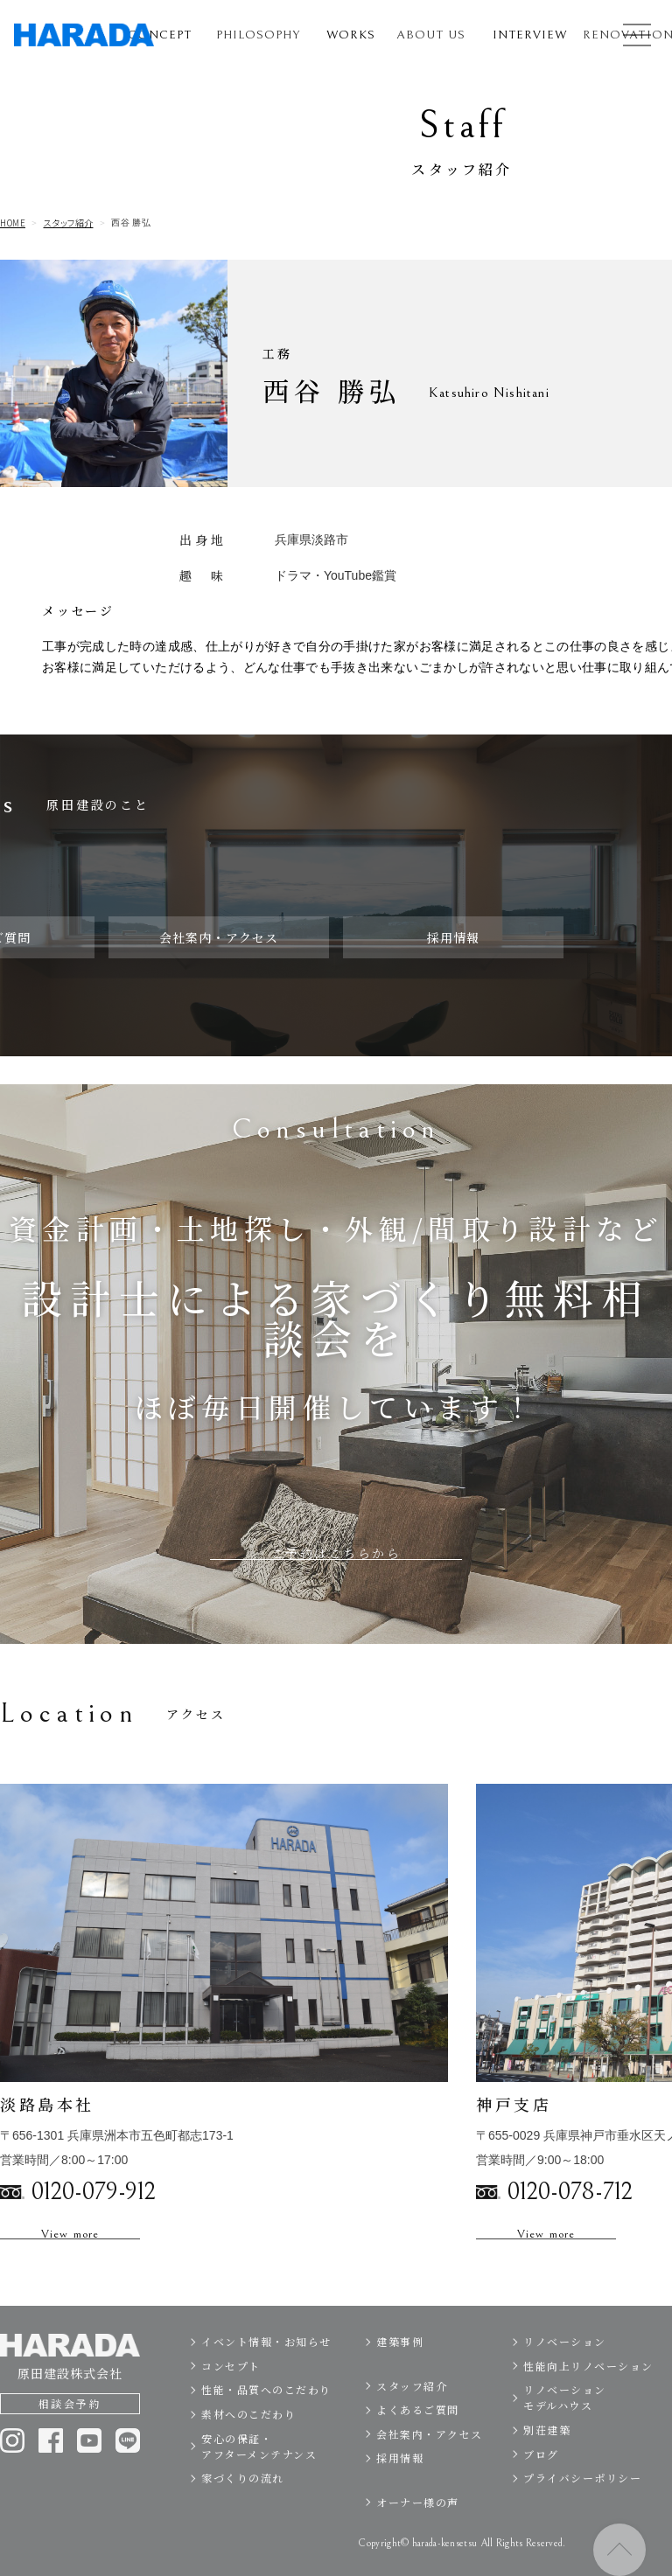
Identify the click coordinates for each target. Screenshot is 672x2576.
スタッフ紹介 (69, 223)
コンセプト (231, 2404)
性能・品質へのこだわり (266, 2428)
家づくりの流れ (242, 2516)
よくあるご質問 (417, 2447)
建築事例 (400, 2379)
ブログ (541, 2492)
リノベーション (564, 2379)
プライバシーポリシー (582, 2516)
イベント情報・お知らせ (266, 2379)
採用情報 (400, 2496)
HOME (12, 223)
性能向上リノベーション (588, 2404)
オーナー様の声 (417, 2540)
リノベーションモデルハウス (564, 2436)
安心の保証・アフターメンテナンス (259, 2484)
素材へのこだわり (248, 2452)
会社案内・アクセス (429, 2472)
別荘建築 (546, 2468)
